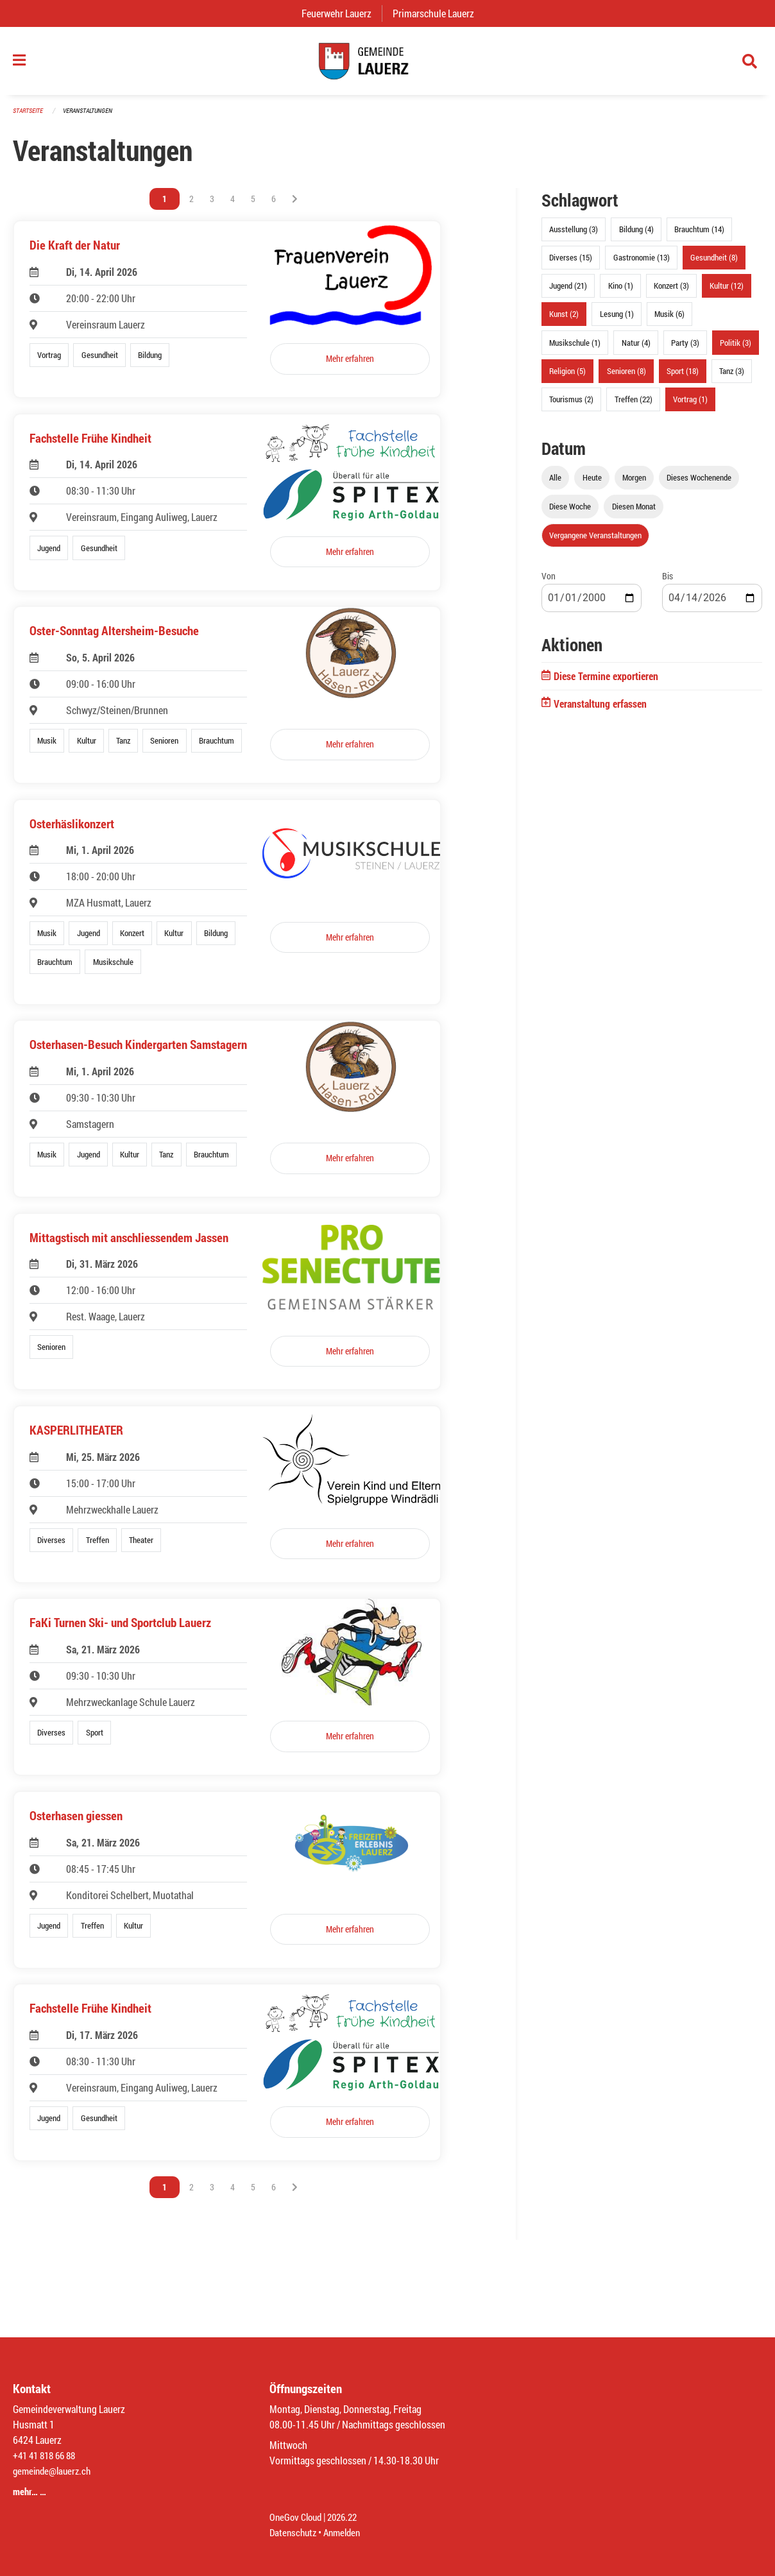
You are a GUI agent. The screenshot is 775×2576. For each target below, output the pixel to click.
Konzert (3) (671, 292)
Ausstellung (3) (573, 235)
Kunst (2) (564, 320)
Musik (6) (669, 320)
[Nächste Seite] (294, 205)
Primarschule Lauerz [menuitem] (438, 13)
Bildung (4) (636, 235)
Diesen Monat (634, 513)
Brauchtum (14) (699, 235)
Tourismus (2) (571, 405)
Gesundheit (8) (714, 264)
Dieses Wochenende (699, 484)
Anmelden (347, 2532)
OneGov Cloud (297, 2516)
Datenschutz (294, 2532)
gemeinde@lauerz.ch (55, 2470)
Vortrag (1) (690, 405)
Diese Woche (570, 513)
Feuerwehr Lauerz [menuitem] (342, 13)
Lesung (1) (617, 320)
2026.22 (347, 2516)
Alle (555, 484)
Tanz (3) (731, 376)
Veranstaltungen (93, 116)
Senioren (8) (626, 376)
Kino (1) (620, 292)
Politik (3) (735, 348)
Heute (592, 484)
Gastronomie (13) (641, 264)
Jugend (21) (568, 292)
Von (548, 582)
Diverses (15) (570, 264)
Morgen (634, 484)
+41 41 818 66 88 (47, 2455)
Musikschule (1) (574, 348)
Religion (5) (567, 376)
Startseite (29, 116)
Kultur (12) (727, 292)
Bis (667, 582)
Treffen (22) (633, 405)
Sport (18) (683, 376)
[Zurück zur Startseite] (387, 64)
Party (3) (685, 348)
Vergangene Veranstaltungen (595, 541)
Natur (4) (636, 348)
